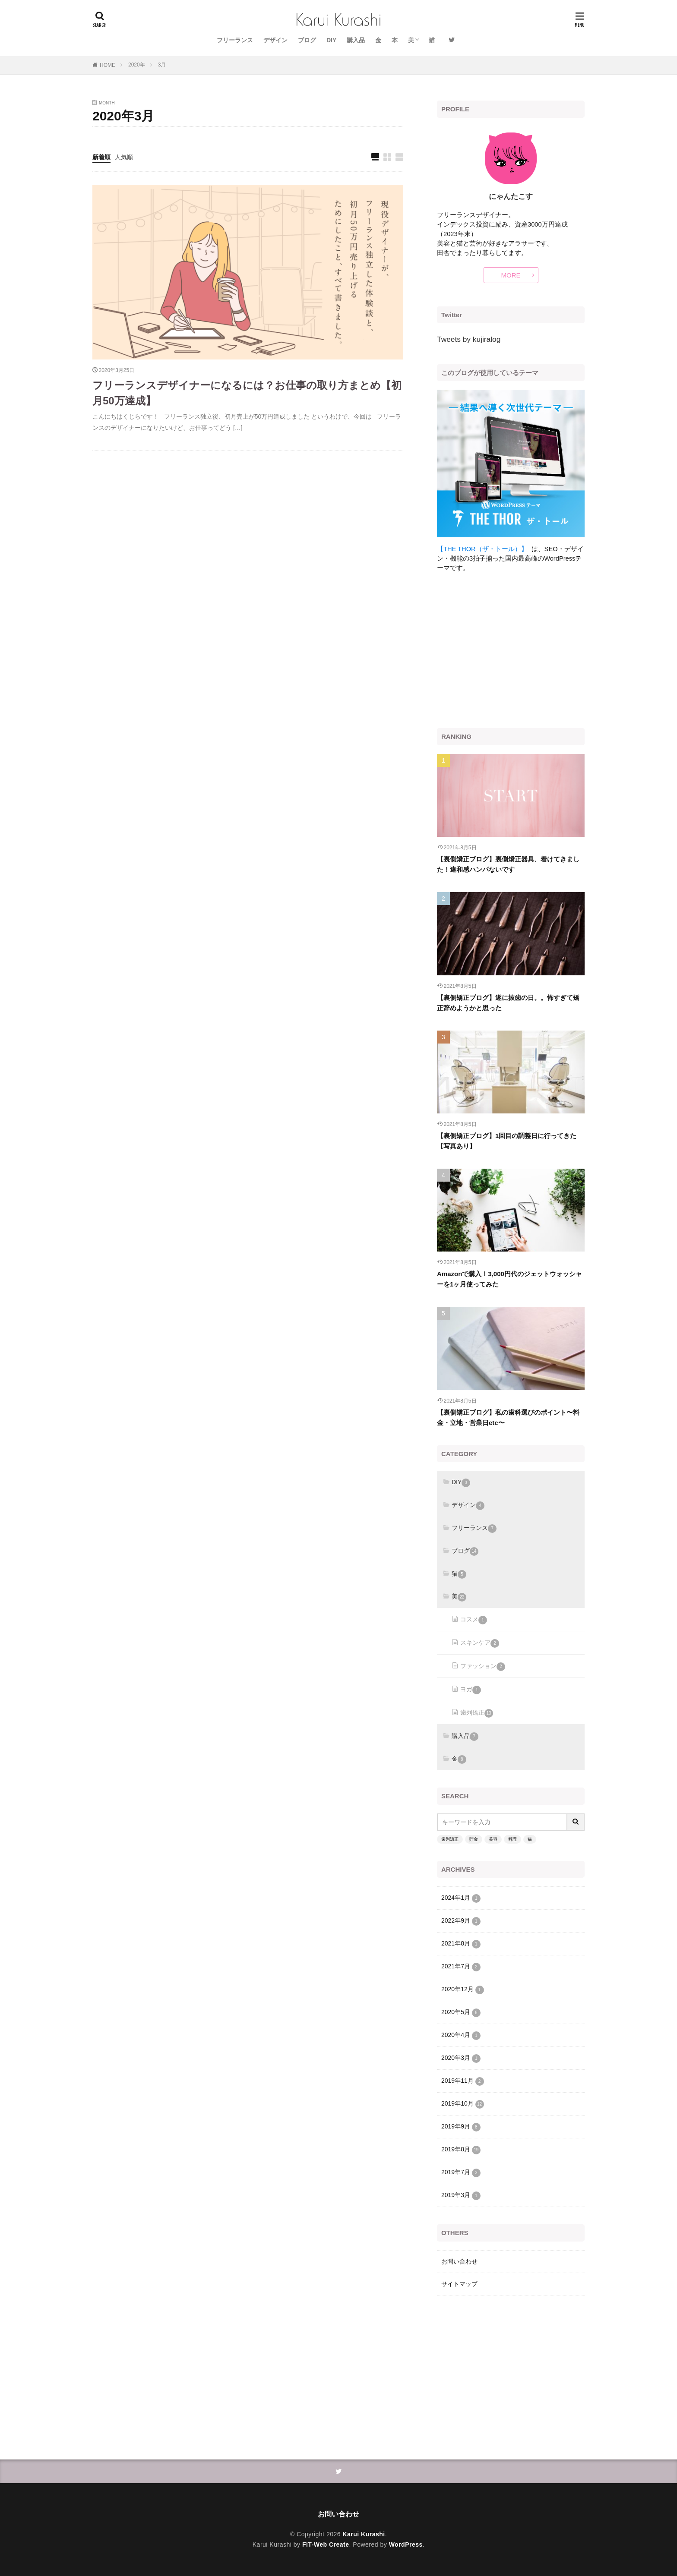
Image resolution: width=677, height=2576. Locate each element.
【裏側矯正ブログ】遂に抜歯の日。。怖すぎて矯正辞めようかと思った (508, 1003)
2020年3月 (461, 2058)
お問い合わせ (459, 2261)
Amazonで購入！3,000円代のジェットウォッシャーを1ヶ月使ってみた (509, 1279)
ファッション (482, 1666)
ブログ (307, 40)
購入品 (356, 40)
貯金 (473, 1839)
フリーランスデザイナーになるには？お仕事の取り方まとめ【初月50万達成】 (247, 393)
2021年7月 (461, 1967)
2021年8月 (461, 1944)
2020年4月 (461, 2035)
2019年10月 (462, 2104)
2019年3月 (461, 2195)
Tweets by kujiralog (468, 339)
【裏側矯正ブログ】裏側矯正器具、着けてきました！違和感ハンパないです (508, 864)
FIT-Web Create (325, 2544)
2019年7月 (461, 2173)
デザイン (275, 40)
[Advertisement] (511, 650)
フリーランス (235, 40)
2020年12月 (462, 1990)
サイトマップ (459, 2283)
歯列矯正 (476, 1713)
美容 (493, 1839)
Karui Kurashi (363, 2534)
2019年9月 (461, 2127)
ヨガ (470, 1690)
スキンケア (479, 1643)
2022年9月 (461, 1921)
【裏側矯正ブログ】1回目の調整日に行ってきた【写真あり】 (506, 1141)
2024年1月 (461, 1898)
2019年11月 (462, 2081)
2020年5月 (461, 2012)
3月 (162, 65)
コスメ (473, 1620)
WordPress (406, 2544)
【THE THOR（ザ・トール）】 (482, 548)
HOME (107, 65)
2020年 (136, 65)
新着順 (101, 157)
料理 (512, 1839)
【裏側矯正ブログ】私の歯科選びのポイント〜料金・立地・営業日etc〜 (508, 1417)
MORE (511, 275)
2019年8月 (461, 2150)
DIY (331, 40)
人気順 (124, 157)
